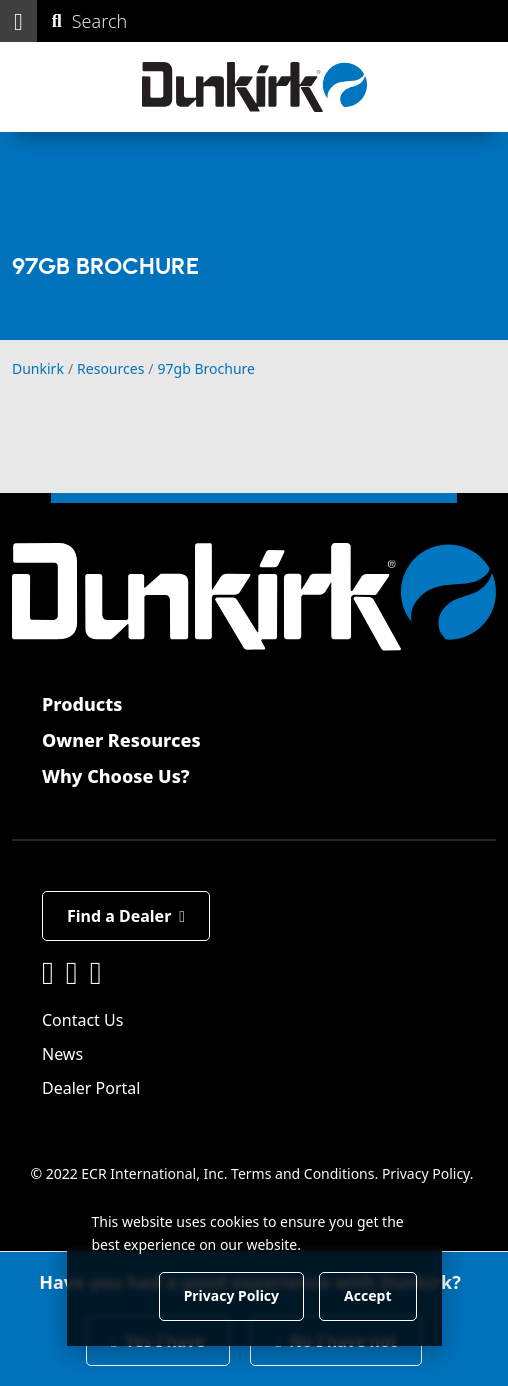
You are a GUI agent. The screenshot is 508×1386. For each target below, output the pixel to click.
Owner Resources (121, 740)
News (62, 1054)
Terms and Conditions (302, 1173)
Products (82, 704)
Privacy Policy (426, 1173)
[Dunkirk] (254, 87)
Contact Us (82, 1020)
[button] (18, 21)
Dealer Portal (91, 1088)
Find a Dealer (126, 916)
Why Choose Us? (116, 776)
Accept (367, 1295)
